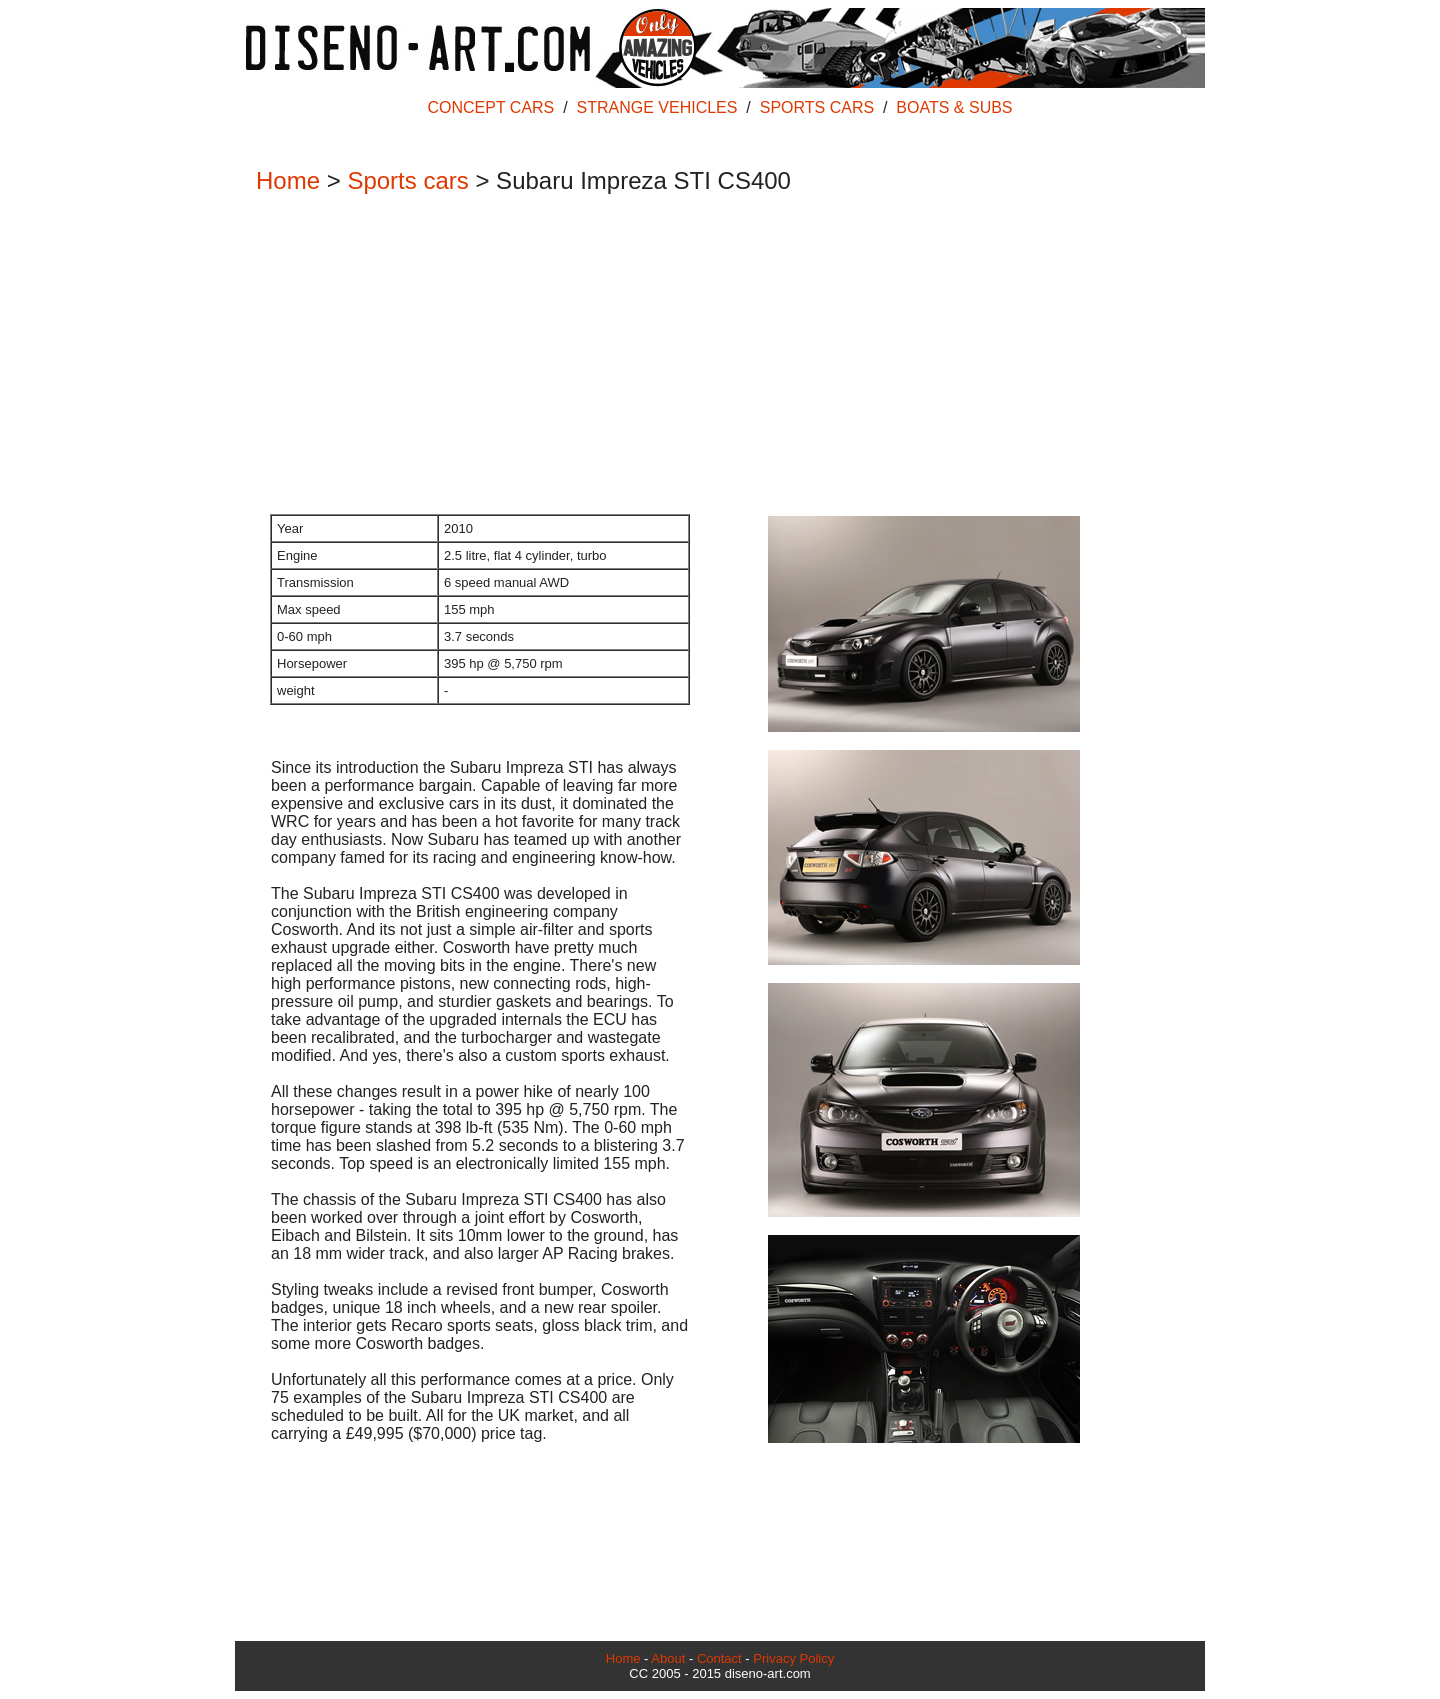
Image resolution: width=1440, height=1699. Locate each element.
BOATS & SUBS (954, 107)
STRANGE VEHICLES (657, 107)
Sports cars (407, 180)
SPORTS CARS (817, 107)
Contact (719, 1658)
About (668, 1658)
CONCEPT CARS (490, 107)
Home (288, 180)
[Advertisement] (710, 356)
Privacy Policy (793, 1658)
